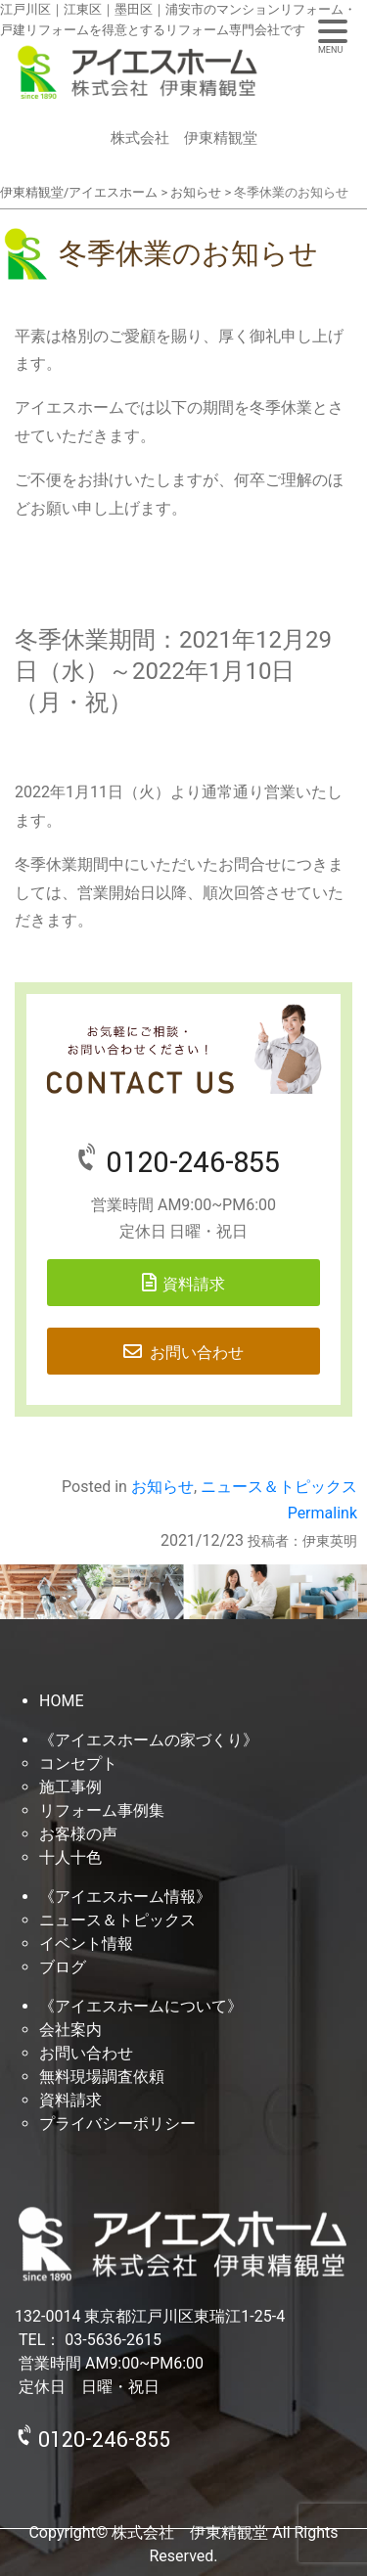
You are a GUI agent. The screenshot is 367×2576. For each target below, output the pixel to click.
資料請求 (193, 1284)
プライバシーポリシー (117, 2123)
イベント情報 (86, 1943)
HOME (61, 1701)
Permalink (322, 1513)
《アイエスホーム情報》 (125, 1896)
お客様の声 (78, 1834)
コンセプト (78, 1763)
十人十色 (70, 1857)
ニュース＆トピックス (279, 1486)
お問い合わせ (197, 1352)
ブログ (62, 1967)
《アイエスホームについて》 (141, 2006)
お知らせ (162, 1486)
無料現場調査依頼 (101, 2076)
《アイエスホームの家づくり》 (148, 1740)
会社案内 (70, 2029)
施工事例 (70, 1787)
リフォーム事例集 (101, 1810)
